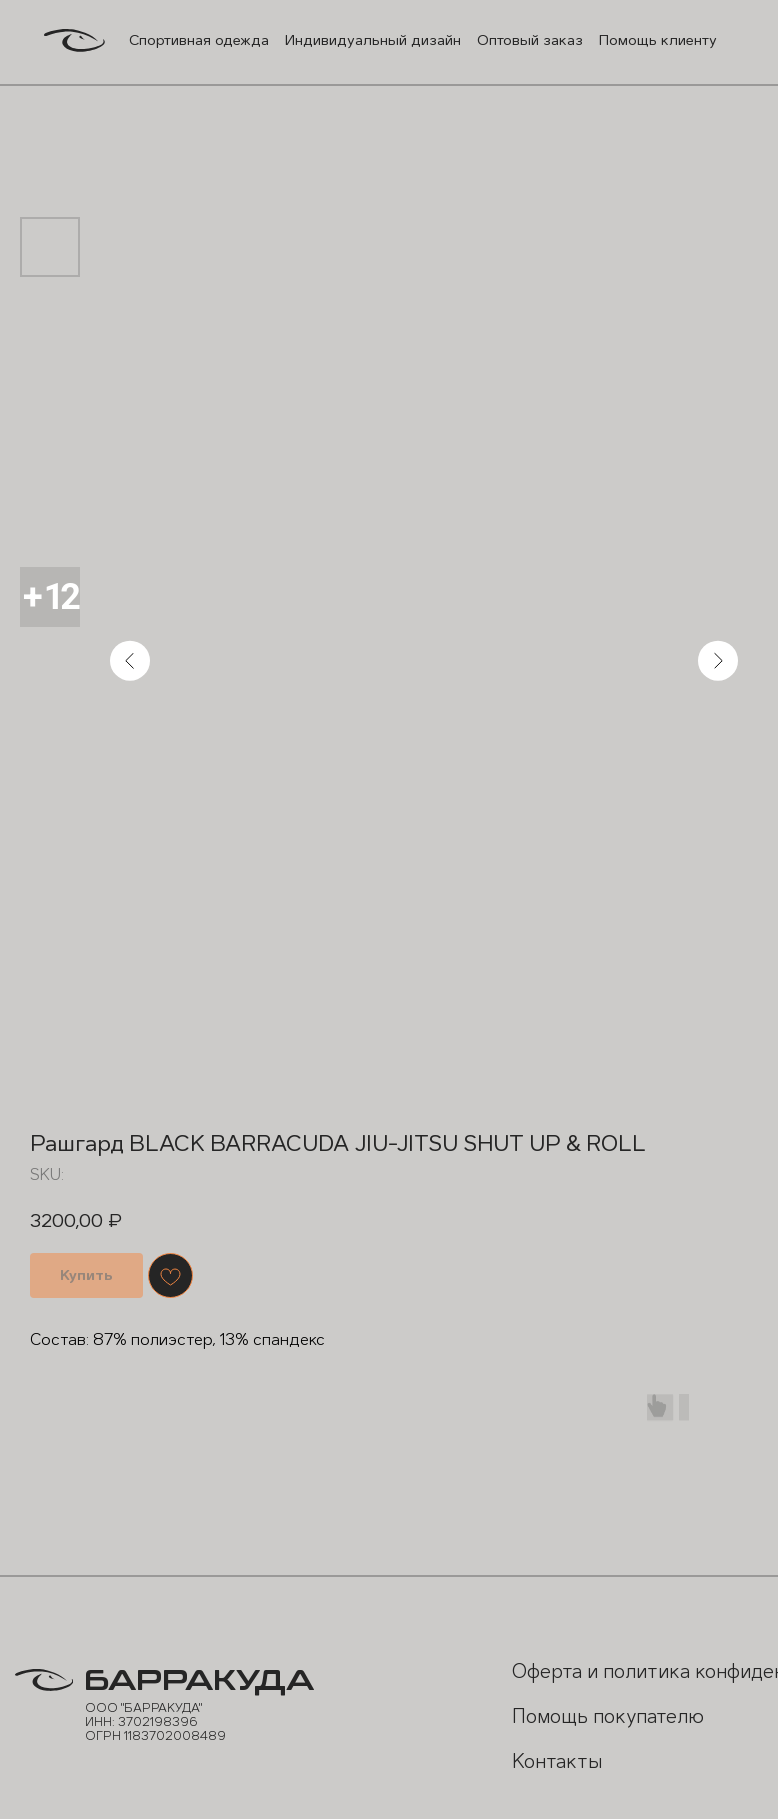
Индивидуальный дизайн (368, 39)
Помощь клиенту (650, 39)
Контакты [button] (549, 1758)
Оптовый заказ (522, 39)
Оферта (540, 1669)
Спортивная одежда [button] (196, 39)
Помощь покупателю (560, 1726)
